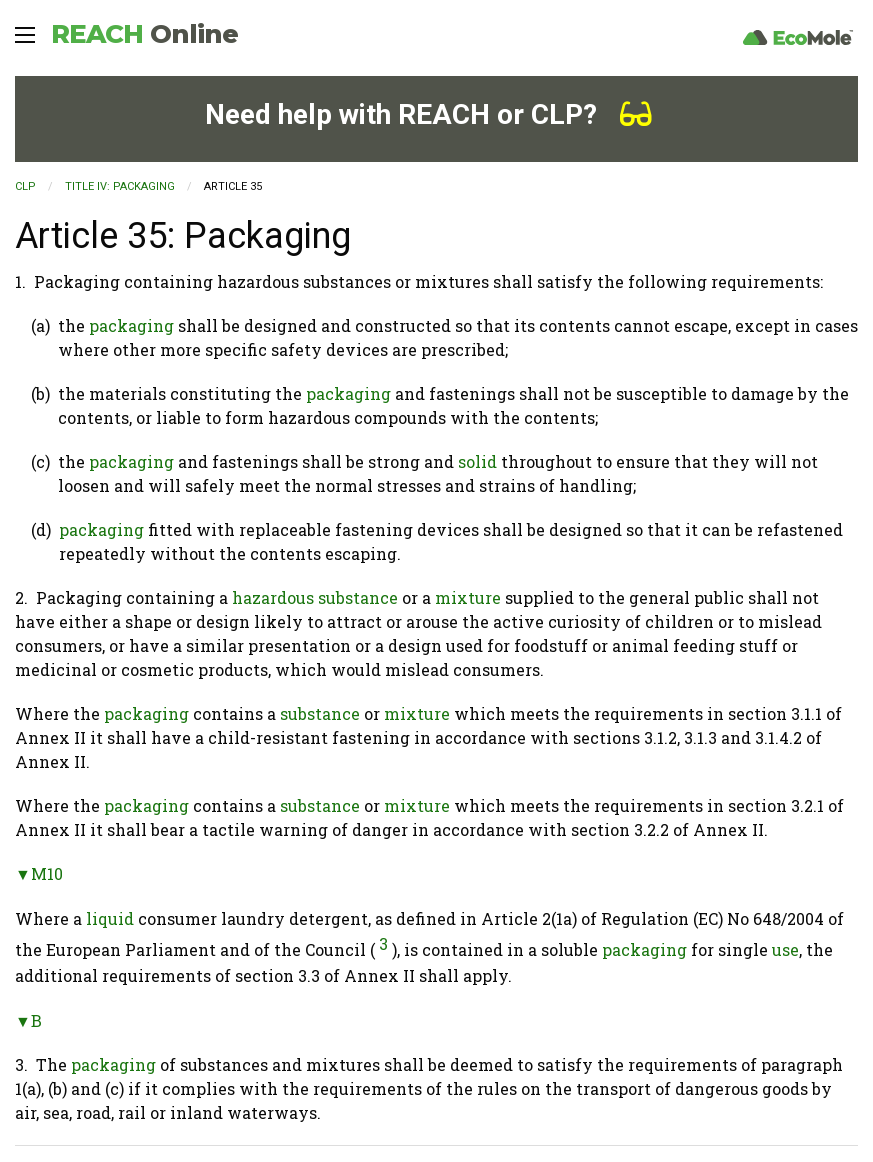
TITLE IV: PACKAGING (120, 186)
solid (477, 461)
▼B (28, 1020)
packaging (131, 325)
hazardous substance (315, 597)
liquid (110, 918)
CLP (25, 186)
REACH (144, 34)
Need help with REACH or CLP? (428, 114)
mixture (468, 597)
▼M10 (39, 873)
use (785, 949)
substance (320, 713)
